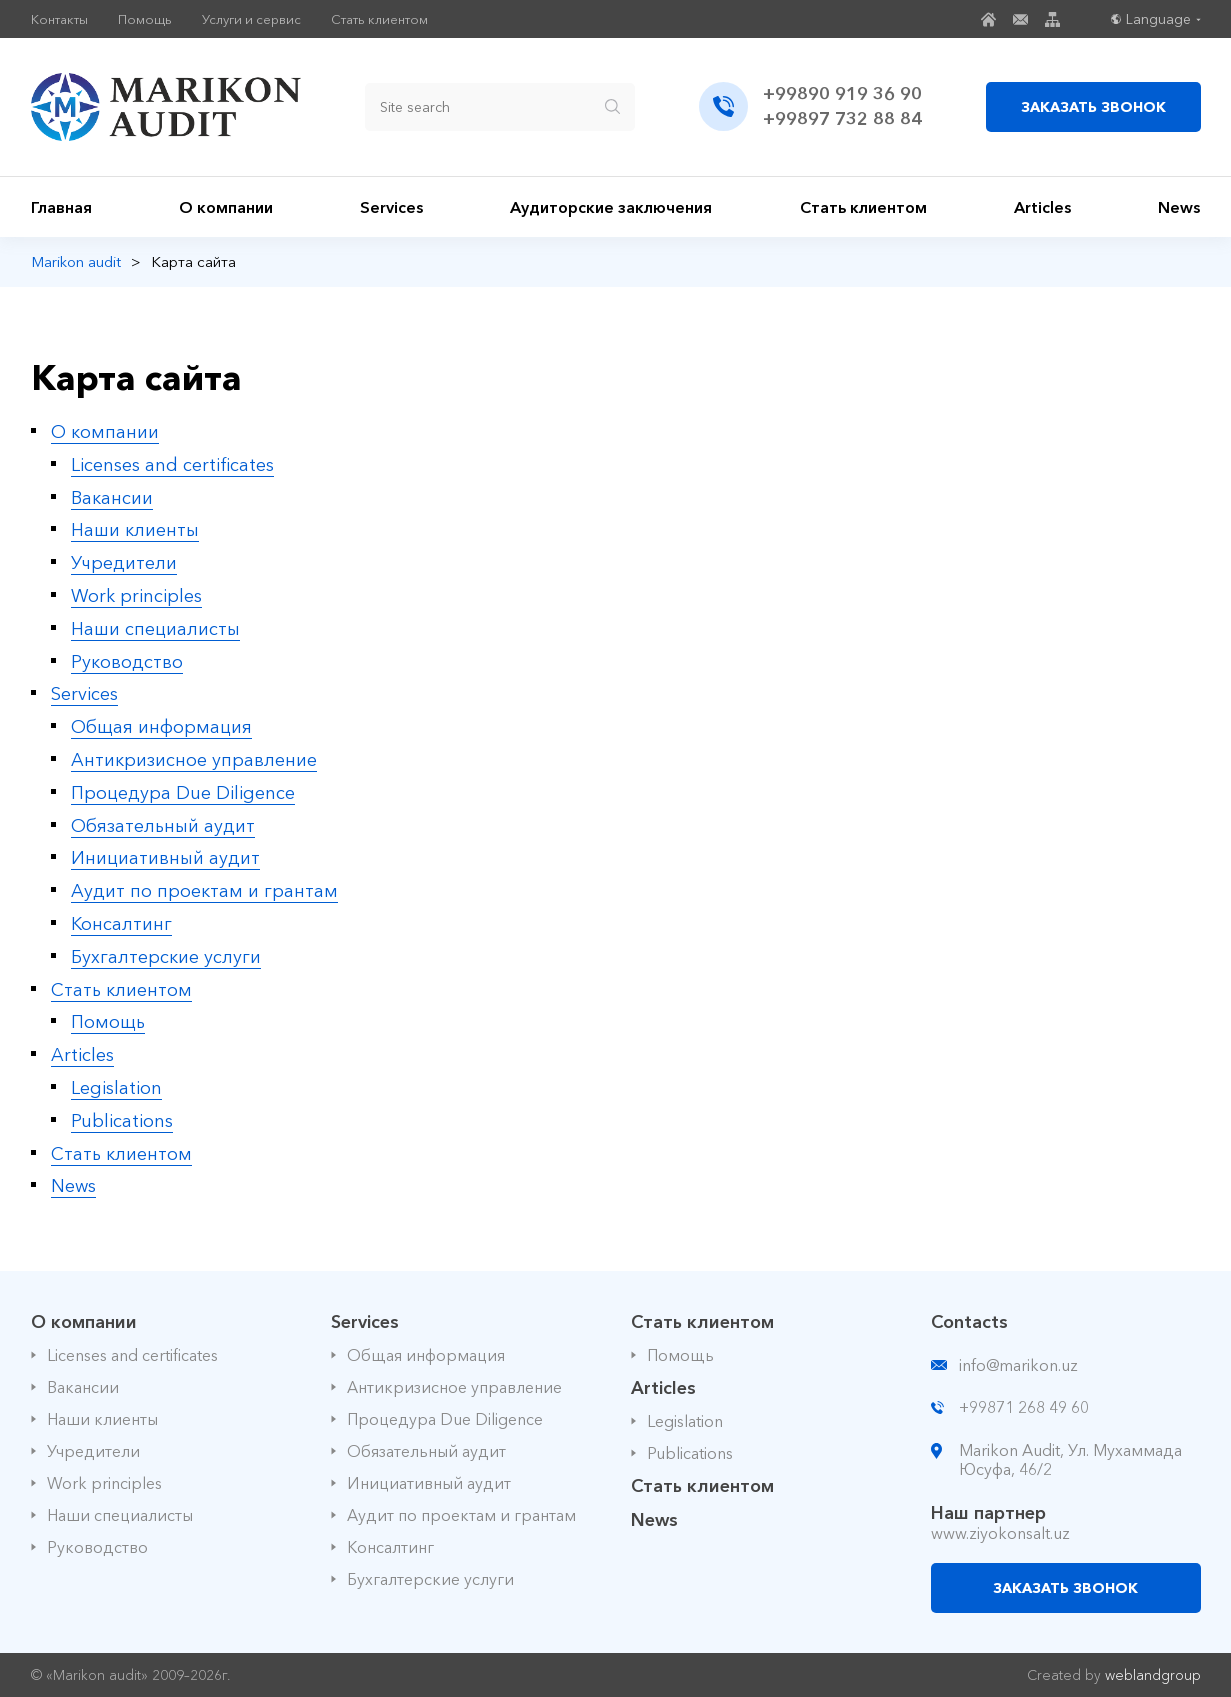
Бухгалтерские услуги (166, 957)
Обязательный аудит (163, 826)
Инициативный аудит (165, 858)
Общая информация (161, 727)
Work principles (136, 596)
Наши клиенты (135, 530)
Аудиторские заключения (611, 207)
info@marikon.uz (1018, 1365)
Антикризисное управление (194, 760)
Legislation (116, 1088)
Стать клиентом (379, 19)
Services (391, 207)
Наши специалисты (155, 629)
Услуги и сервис (251, 19)
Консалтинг (121, 924)
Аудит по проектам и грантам (204, 891)
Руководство (127, 662)
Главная (61, 207)
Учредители (124, 563)
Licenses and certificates (172, 465)
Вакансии (112, 498)
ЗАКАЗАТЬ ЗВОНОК (1093, 107)
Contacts (969, 1322)
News (1179, 207)
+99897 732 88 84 (842, 119)
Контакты (59, 19)
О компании (226, 207)
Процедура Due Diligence (183, 793)
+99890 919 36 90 (842, 94)
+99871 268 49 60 (1024, 1407)
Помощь (145, 19)
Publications (122, 1121)
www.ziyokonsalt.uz (1000, 1533)
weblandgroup (1153, 1675)
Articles (1042, 207)
